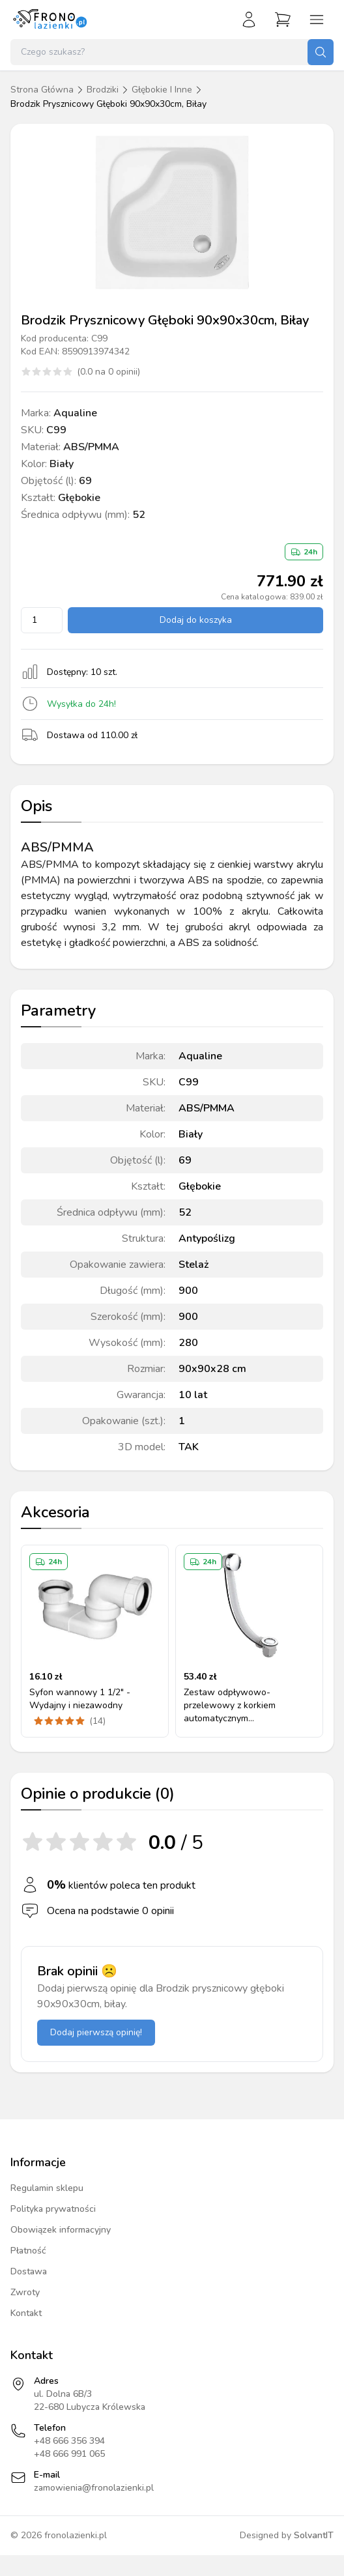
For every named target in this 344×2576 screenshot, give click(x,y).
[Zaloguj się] (249, 19)
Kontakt (26, 2313)
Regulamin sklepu (46, 2188)
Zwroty (25, 2292)
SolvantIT (314, 2535)
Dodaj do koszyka (196, 620)
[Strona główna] (49, 19)
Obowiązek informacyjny (60, 2230)
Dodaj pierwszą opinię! (96, 2032)
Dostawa (28, 2271)
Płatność (28, 2250)
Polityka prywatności (53, 2209)
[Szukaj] (321, 52)
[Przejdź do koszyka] (283, 19)
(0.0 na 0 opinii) (108, 371)
